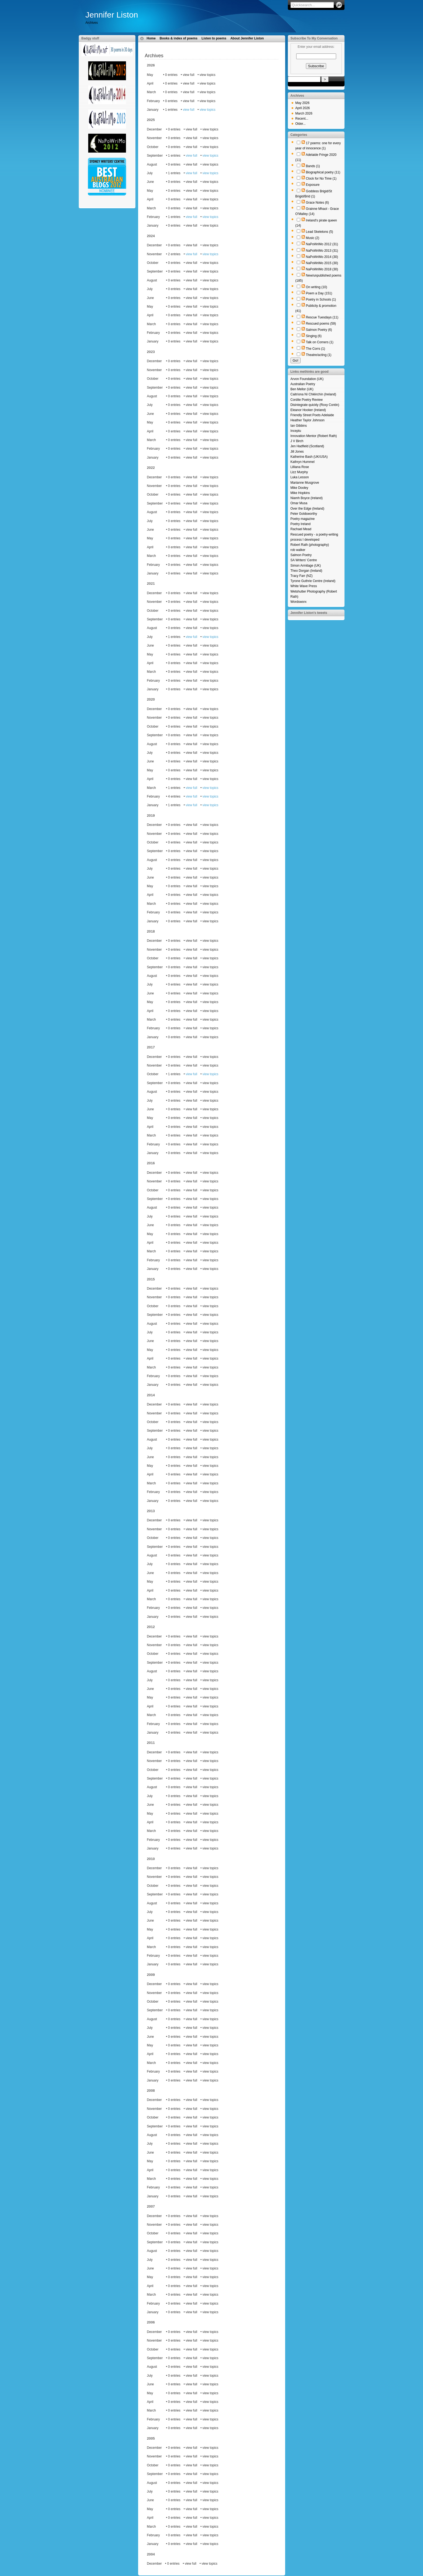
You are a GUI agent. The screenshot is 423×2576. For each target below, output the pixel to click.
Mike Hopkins (300, 493)
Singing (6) (314, 336)
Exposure (313, 185)
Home (151, 38)
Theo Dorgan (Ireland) (306, 571)
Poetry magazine (303, 519)
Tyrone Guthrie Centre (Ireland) (313, 581)
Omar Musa (299, 503)
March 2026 (303, 113)
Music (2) (312, 238)
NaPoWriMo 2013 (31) (322, 251)
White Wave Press (304, 586)
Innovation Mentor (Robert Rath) (314, 436)
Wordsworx (299, 602)
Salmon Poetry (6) (319, 330)
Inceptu (296, 431)
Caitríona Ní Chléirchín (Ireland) (313, 394)
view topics (208, 110)
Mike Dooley (299, 488)
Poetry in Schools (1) (321, 299)
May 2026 (302, 103)
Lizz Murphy (299, 472)
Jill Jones (297, 451)
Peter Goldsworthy (304, 514)
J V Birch (297, 441)
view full (189, 110)
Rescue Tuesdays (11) (322, 317)
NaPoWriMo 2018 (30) (322, 269)
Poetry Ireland (301, 524)
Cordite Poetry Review (307, 400)
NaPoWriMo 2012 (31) (322, 244)
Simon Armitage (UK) (306, 565)
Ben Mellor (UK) (302, 389)
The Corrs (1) (315, 349)
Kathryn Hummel (303, 462)
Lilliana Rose (300, 467)
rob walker (298, 550)
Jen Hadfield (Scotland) (307, 446)
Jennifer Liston (112, 14)
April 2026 (302, 108)
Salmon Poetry (301, 555)
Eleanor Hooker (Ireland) (308, 410)
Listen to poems (214, 38)
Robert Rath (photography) (310, 545)
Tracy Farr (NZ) (302, 576)
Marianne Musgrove (305, 483)
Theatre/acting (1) (319, 355)
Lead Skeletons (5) (319, 232)
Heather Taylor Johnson (308, 420)
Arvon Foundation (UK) (307, 379)
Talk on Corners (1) (319, 342)
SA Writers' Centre (304, 560)
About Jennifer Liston (247, 38)
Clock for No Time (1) (321, 178)
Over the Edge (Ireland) (307, 508)
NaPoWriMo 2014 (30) (322, 257)
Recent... (301, 118)
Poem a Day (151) (319, 293)
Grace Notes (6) (317, 202)
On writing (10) (316, 287)
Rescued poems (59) (321, 323)
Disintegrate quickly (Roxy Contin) (315, 405)
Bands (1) (313, 166)
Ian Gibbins (299, 426)
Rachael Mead (301, 529)
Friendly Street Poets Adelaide (312, 415)
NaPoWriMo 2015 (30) (322, 263)
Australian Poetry (303, 384)
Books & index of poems (178, 38)
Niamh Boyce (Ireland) (307, 498)
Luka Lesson (300, 477)
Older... (300, 124)
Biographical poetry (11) (323, 172)
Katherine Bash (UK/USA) (309, 457)
